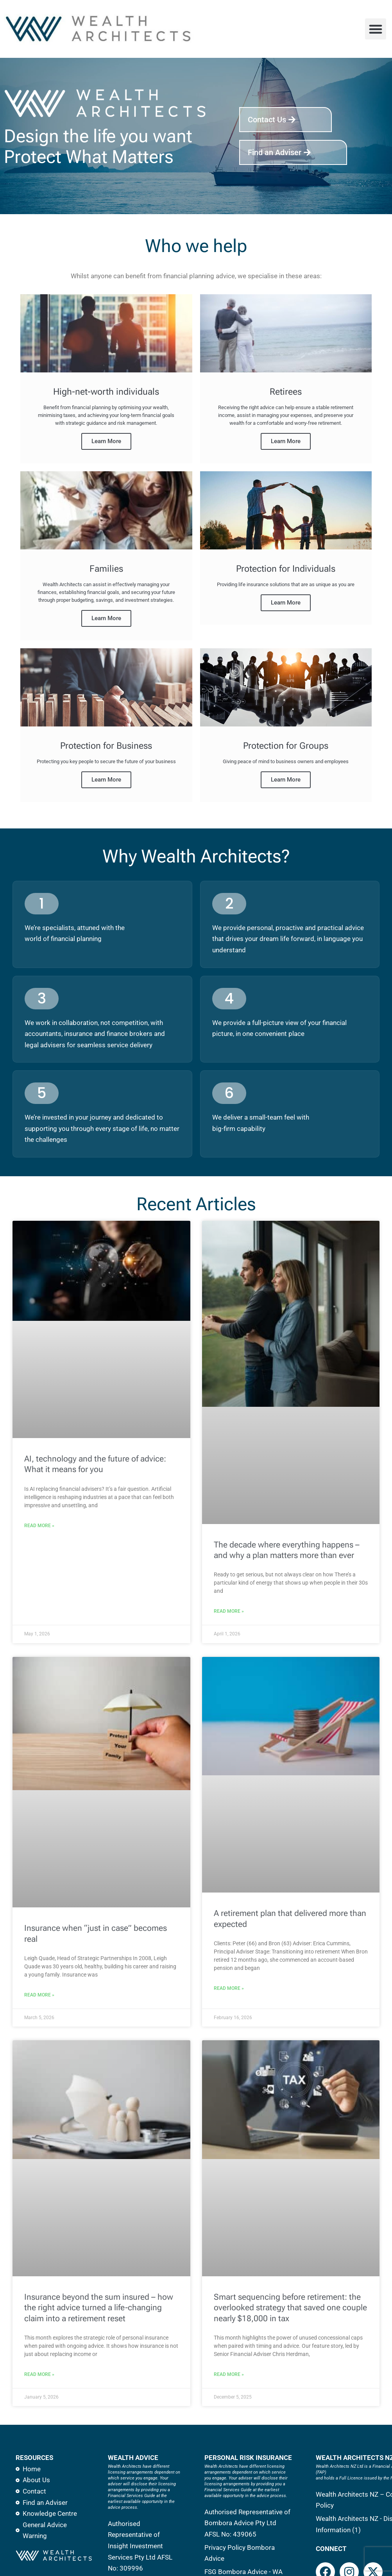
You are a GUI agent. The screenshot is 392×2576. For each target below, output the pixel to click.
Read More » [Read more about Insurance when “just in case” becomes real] (39, 1996)
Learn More (106, 441)
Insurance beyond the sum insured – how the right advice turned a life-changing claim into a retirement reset (98, 2309)
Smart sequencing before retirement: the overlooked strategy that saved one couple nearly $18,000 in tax (290, 2309)
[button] (375, 28)
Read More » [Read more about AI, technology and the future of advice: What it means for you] (39, 1527)
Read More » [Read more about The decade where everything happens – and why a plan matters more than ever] (229, 1612)
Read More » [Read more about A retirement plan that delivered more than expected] (229, 1990)
